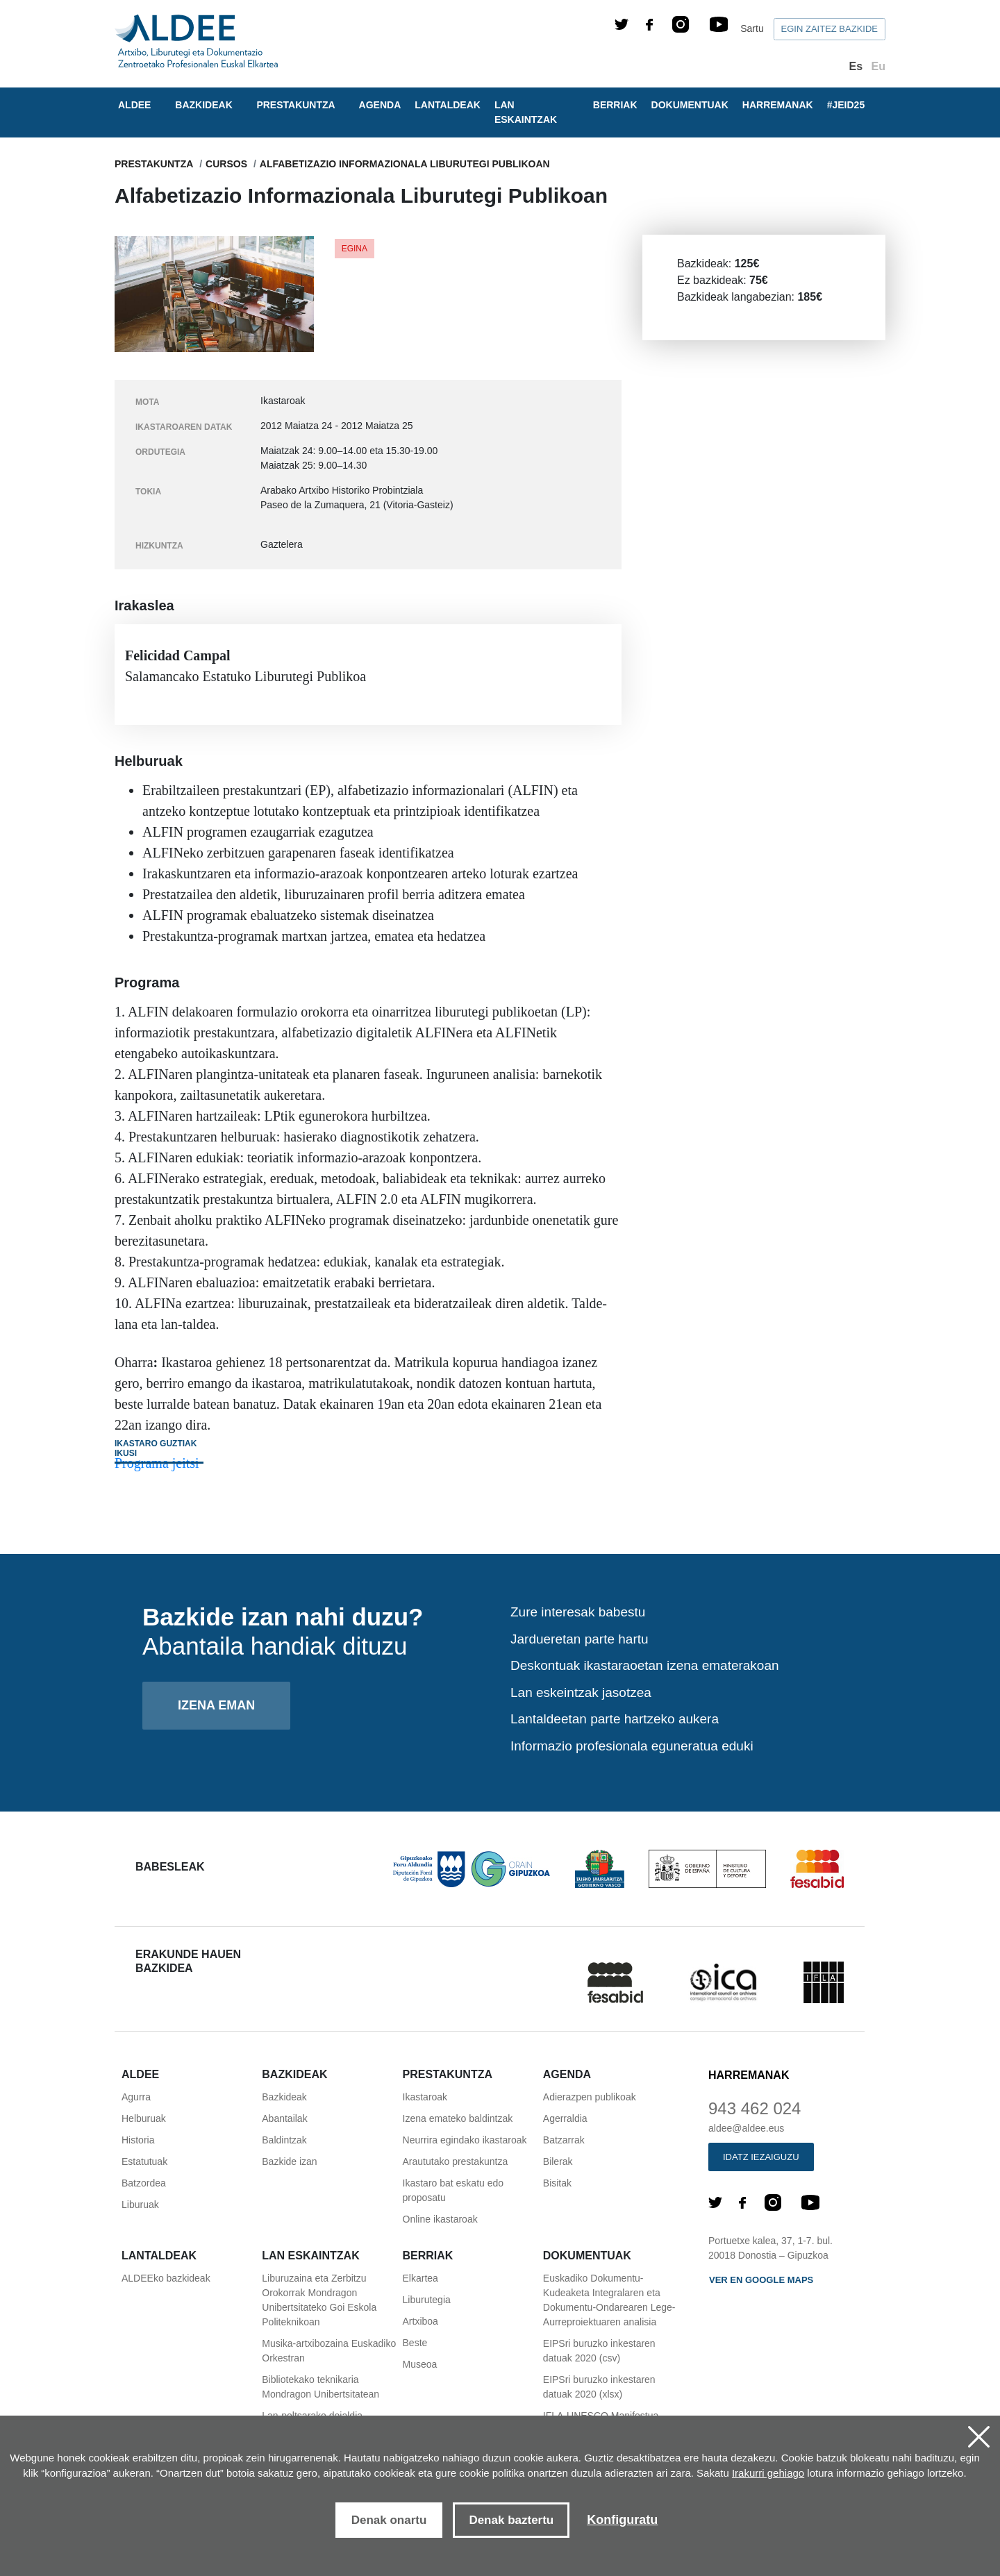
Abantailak (284, 2118)
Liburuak (140, 2204)
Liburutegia (427, 2299)
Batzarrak (564, 2140)
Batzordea (144, 2183)
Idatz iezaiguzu (761, 2157)
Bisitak (557, 2183)
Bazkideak (284, 2096)
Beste (415, 2342)
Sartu (751, 28)
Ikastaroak (425, 2096)
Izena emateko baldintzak (458, 2118)
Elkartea (420, 2278)
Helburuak (144, 2118)
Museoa (420, 2364)
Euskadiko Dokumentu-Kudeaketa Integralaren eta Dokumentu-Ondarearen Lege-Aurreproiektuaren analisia (609, 2300)
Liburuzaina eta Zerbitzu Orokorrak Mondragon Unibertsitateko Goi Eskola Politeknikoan (319, 2300)
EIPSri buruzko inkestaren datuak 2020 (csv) (599, 2351)
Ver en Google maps (761, 2280)
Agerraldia (565, 2118)
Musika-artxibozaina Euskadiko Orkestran (329, 2351)
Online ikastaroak (440, 2219)
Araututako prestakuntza (455, 2161)
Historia (138, 2140)
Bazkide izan (289, 2161)
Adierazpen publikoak (589, 2096)
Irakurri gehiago (768, 2473)
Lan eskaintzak (525, 112)
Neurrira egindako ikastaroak (465, 2140)
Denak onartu (389, 2520)
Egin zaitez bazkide (829, 29)
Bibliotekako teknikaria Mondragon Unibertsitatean (320, 2387)
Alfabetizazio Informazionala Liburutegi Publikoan (405, 163)
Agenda (380, 104)
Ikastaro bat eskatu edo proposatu (453, 2190)
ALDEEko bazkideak (166, 2278)
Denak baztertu (511, 2520)
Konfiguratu (622, 2520)
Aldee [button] (134, 104)
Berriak (615, 104)
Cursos (226, 163)
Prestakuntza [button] (295, 104)
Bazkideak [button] (203, 104)
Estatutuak (144, 2161)
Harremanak (777, 104)
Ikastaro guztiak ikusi (156, 1448)
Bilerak (558, 2161)
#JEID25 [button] (846, 104)
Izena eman (216, 1705)
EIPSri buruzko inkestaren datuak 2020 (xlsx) (599, 2387)
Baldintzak (284, 2140)
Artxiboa (420, 2321)
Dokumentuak (689, 104)
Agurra (136, 2096)
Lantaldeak (448, 104)
